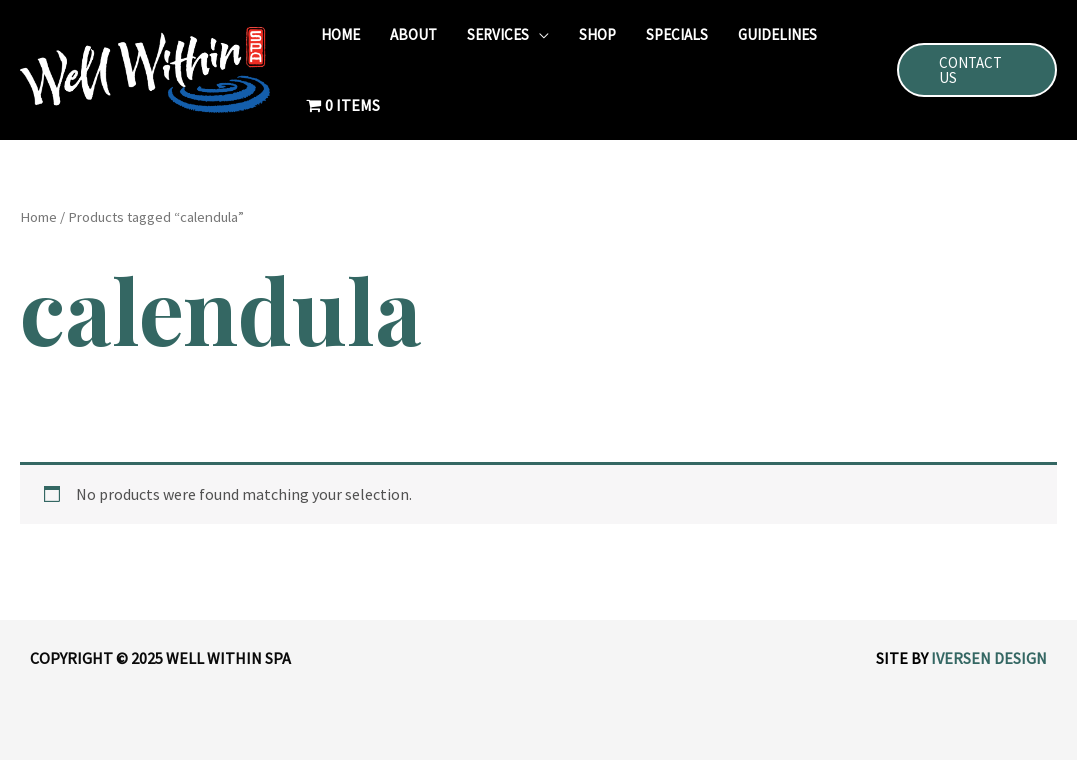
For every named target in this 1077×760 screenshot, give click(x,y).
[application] (539, 35)
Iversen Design (989, 658)
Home (38, 217)
